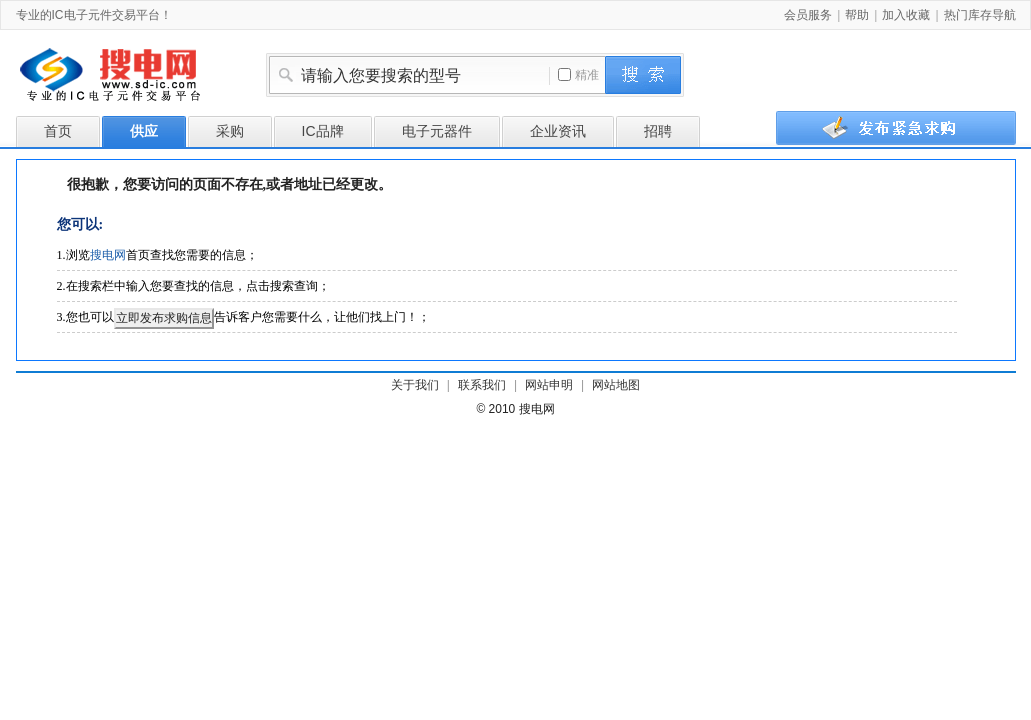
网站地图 (616, 385)
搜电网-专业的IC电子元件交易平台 (126, 78)
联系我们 (482, 385)
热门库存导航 (980, 15)
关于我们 (415, 385)
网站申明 (549, 385)
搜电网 (108, 255)
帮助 (857, 15)
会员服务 (808, 15)
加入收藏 (906, 15)
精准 (578, 75)
